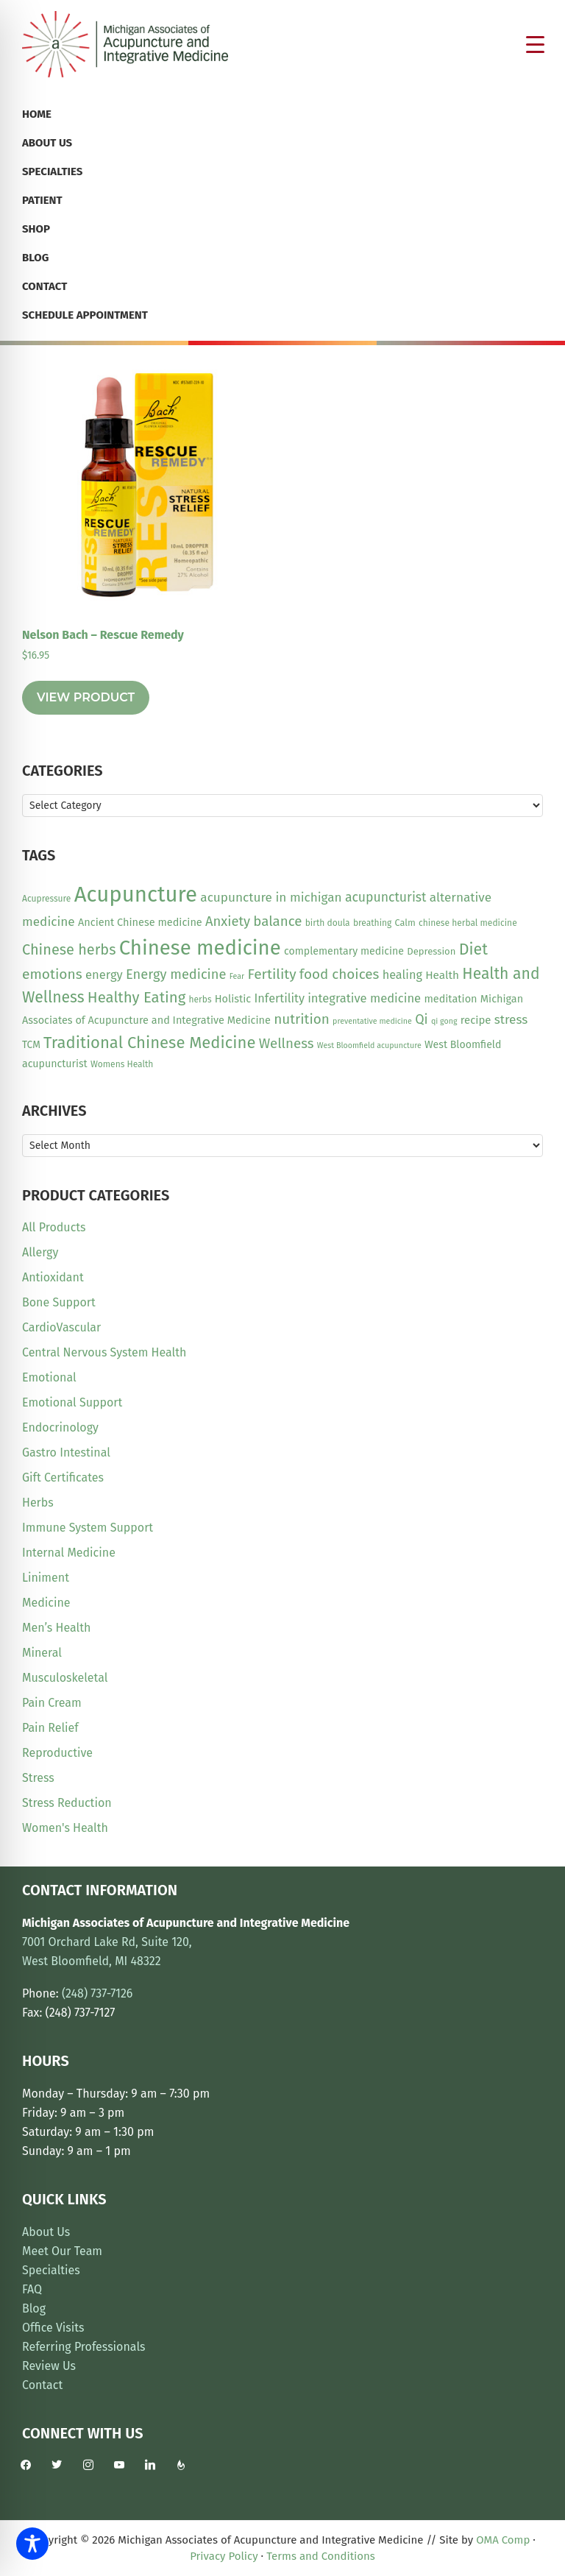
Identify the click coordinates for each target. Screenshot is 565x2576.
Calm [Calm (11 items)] (405, 922)
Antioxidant (53, 1277)
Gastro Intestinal (66, 1452)
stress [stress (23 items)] (511, 1019)
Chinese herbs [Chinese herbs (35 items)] (69, 949)
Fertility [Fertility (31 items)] (271, 974)
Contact (42, 2385)
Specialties (51, 2270)
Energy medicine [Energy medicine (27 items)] (176, 974)
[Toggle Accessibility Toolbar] (32, 2543)
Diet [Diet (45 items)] (473, 949)
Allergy (40, 1252)
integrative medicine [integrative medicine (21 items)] (364, 998)
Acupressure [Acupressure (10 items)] (46, 899)
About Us (46, 2232)
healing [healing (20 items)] (402, 975)
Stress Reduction (67, 1803)
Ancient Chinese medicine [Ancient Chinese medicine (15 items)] (140, 922)
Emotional (49, 1377)
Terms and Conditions (320, 2556)
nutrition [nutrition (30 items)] (302, 1019)
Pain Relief (50, 1728)
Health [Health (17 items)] (442, 975)
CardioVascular (61, 1327)
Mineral (42, 1653)
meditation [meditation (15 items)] (450, 998)
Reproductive (57, 1753)
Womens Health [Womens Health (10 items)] (121, 1064)
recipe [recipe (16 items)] (476, 1020)
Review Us (49, 2366)
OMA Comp (503, 2540)
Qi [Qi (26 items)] (421, 1019)
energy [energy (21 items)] (104, 974)
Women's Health (65, 1828)
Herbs (38, 1503)
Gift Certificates (63, 1478)
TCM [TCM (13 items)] (31, 1044)
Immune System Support (87, 1528)
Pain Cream (52, 1703)
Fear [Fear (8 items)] (237, 976)
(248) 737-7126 (97, 1993)
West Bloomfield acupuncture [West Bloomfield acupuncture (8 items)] (369, 1045)
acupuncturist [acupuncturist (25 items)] (386, 897)
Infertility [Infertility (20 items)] (280, 998)
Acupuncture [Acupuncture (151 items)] (135, 894)
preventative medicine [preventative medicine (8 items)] (372, 1021)
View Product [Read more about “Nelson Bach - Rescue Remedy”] (86, 697)
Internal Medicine (69, 1553)
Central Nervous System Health (104, 1352)
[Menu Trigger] (535, 44)
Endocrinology (60, 1427)
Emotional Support (72, 1402)
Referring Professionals (84, 2347)
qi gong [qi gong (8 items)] (444, 1021)
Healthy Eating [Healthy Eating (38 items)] (136, 997)
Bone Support (59, 1302)
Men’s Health (56, 1628)
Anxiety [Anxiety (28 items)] (227, 921)
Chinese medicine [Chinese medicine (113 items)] (200, 947)
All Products (54, 1227)
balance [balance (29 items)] (277, 921)
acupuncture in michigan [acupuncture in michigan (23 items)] (270, 897)
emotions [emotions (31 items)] (52, 974)
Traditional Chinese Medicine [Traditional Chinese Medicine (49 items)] (149, 1042)
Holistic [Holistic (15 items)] (233, 998)
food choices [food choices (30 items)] (339, 974)
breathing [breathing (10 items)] (372, 923)
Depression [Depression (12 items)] (431, 951)
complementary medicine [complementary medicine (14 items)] (344, 951)
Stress (38, 1778)
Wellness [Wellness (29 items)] (286, 1044)
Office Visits (53, 2328)
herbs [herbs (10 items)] (200, 999)
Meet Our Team (62, 2251)
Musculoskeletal (64, 1678)
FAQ (32, 2289)
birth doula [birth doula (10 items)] (327, 923)
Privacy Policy (223, 2556)
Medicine (46, 1603)
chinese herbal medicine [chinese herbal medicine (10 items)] (468, 923)
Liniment (45, 1578)
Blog (34, 2308)
